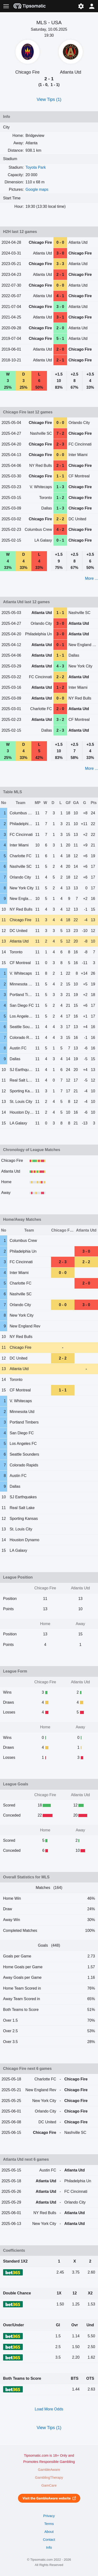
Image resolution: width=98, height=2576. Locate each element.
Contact (49, 2539)
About (48, 2532)
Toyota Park (36, 167)
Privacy (49, 2516)
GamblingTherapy (49, 2477)
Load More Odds (49, 2409)
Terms (49, 2524)
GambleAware (49, 2470)
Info (49, 2547)
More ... (91, 578)
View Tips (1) (49, 99)
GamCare (49, 2485)
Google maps (37, 189)
